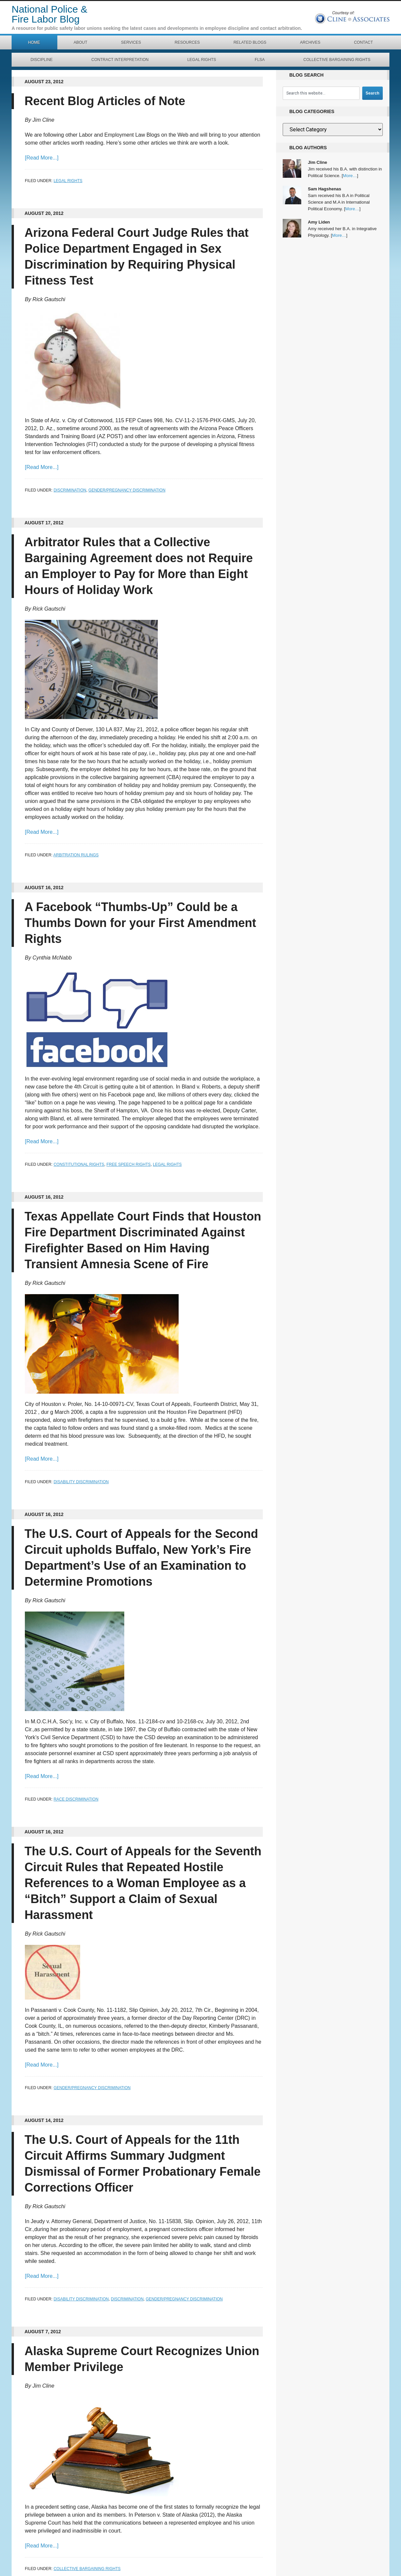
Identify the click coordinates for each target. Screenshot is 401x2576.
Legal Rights (201, 59)
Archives (310, 42)
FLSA (260, 59)
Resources (187, 42)
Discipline (41, 59)
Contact (363, 42)
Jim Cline (317, 162)
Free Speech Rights (128, 1164)
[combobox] (321, 93)
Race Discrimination (76, 1799)
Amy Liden (319, 222)
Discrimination (70, 490)
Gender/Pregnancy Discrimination (126, 490)
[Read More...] (41, 158)
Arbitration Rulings (75, 855)
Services (131, 42)
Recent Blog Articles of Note (105, 101)
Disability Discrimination (81, 1482)
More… (350, 175)
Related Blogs (250, 42)
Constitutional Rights (79, 1164)
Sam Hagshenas (324, 188)
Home (34, 42)
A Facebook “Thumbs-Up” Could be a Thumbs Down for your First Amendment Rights (141, 923)
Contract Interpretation (120, 59)
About (80, 42)
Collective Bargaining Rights (337, 59)
